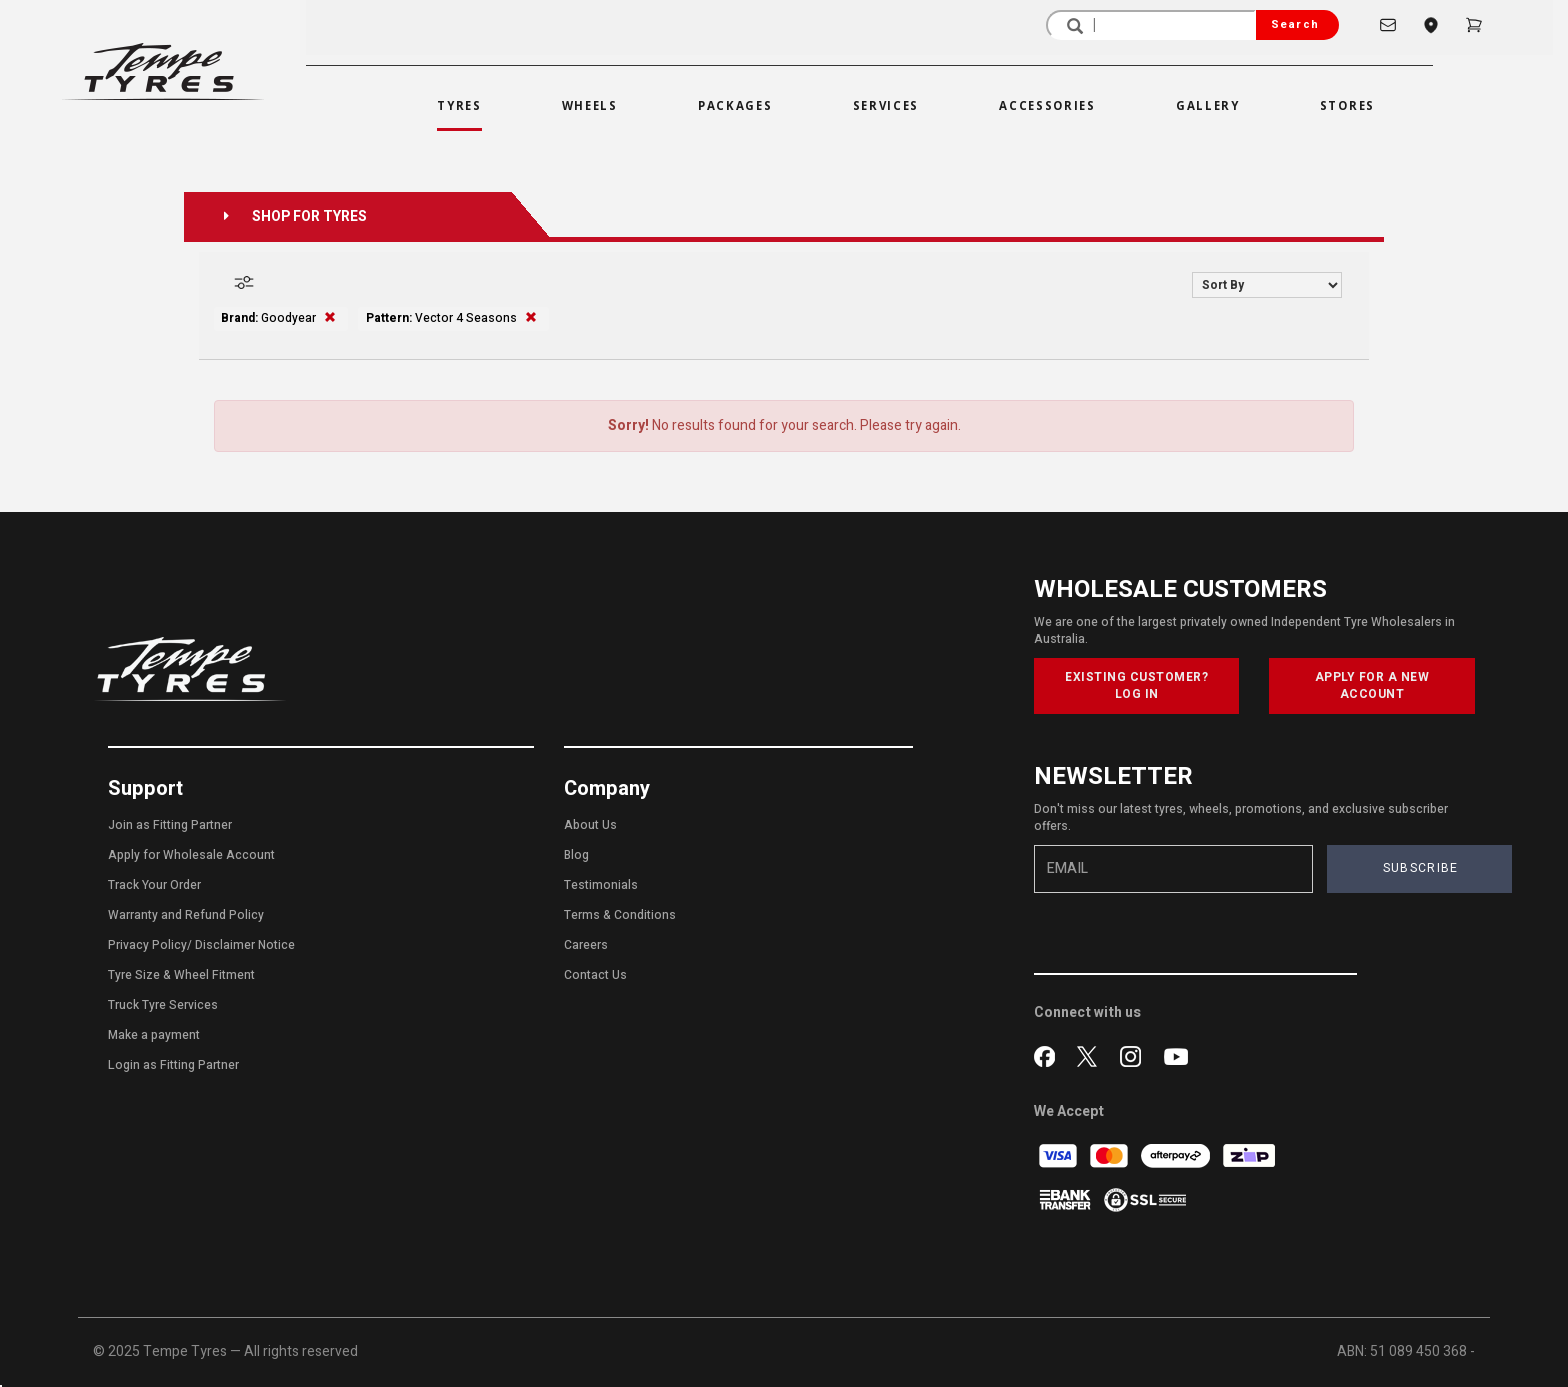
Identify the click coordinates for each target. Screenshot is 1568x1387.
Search (1295, 24)
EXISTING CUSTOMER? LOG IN (1136, 685)
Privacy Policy (147, 945)
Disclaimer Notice (245, 945)
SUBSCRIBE (1421, 868)
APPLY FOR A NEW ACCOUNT (1372, 685)
